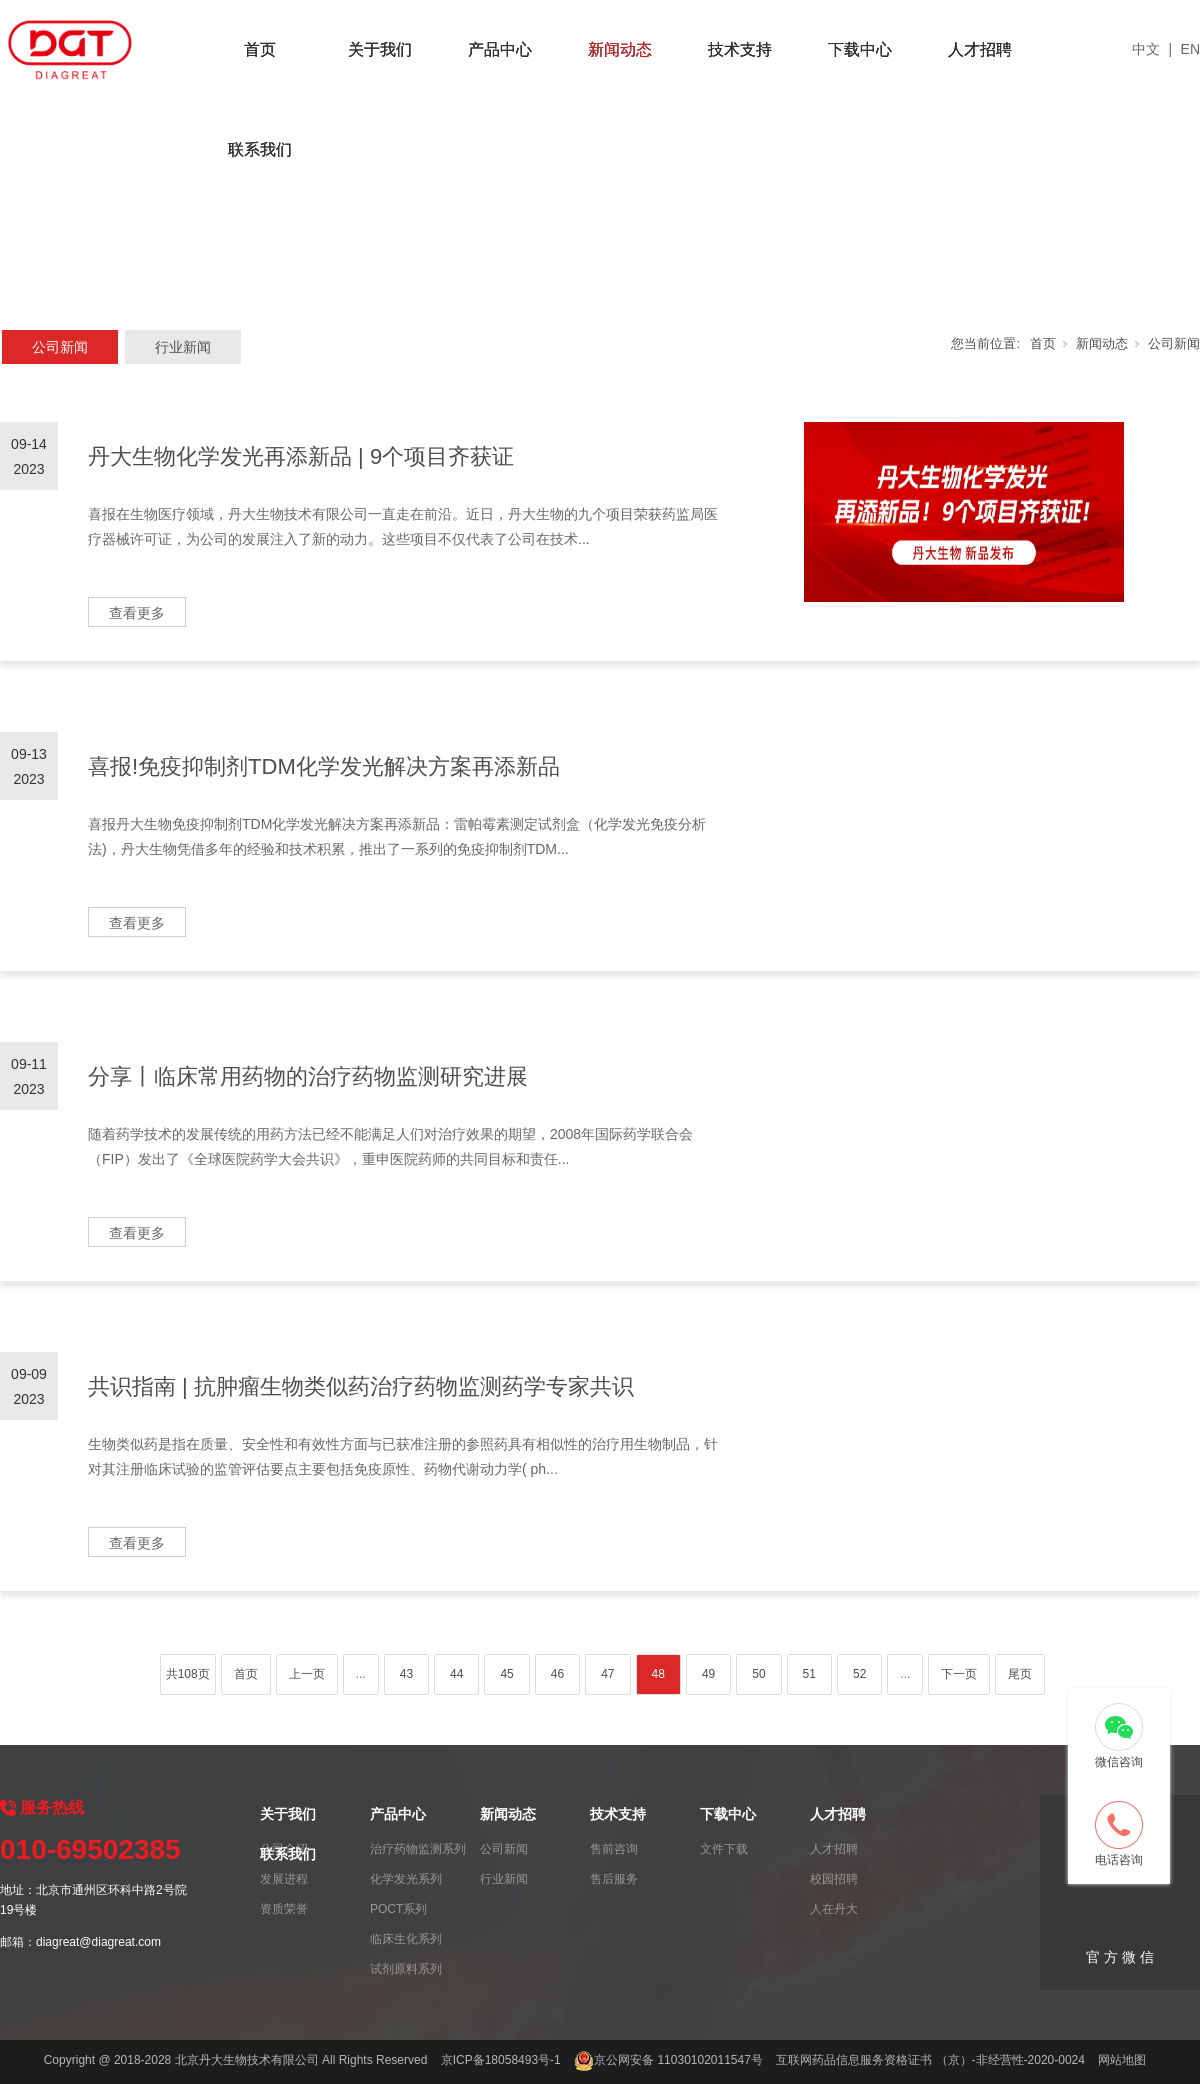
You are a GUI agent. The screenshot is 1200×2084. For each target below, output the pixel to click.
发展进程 (284, 1879)
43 (406, 1674)
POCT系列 (398, 1909)
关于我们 (380, 49)
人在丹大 (834, 1909)
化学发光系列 (406, 1879)
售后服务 (614, 1879)
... (361, 1674)
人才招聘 (980, 49)
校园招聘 (834, 1879)
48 (658, 1674)
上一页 (307, 1674)
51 (809, 1674)
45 (506, 1674)
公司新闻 (60, 347)
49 (708, 1674)
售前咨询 (614, 1849)
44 (456, 1674)
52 (859, 1674)
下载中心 (860, 49)
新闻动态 (620, 49)
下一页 (959, 1674)
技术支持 (740, 49)
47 (607, 1674)
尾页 (1020, 1674)
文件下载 (724, 1849)
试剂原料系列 (406, 1969)
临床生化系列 (406, 1939)
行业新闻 (183, 347)
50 (758, 1674)
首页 (260, 49)
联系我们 (260, 149)
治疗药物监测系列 (418, 1849)
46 (557, 1674)
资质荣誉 (284, 1909)
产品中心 (500, 49)
